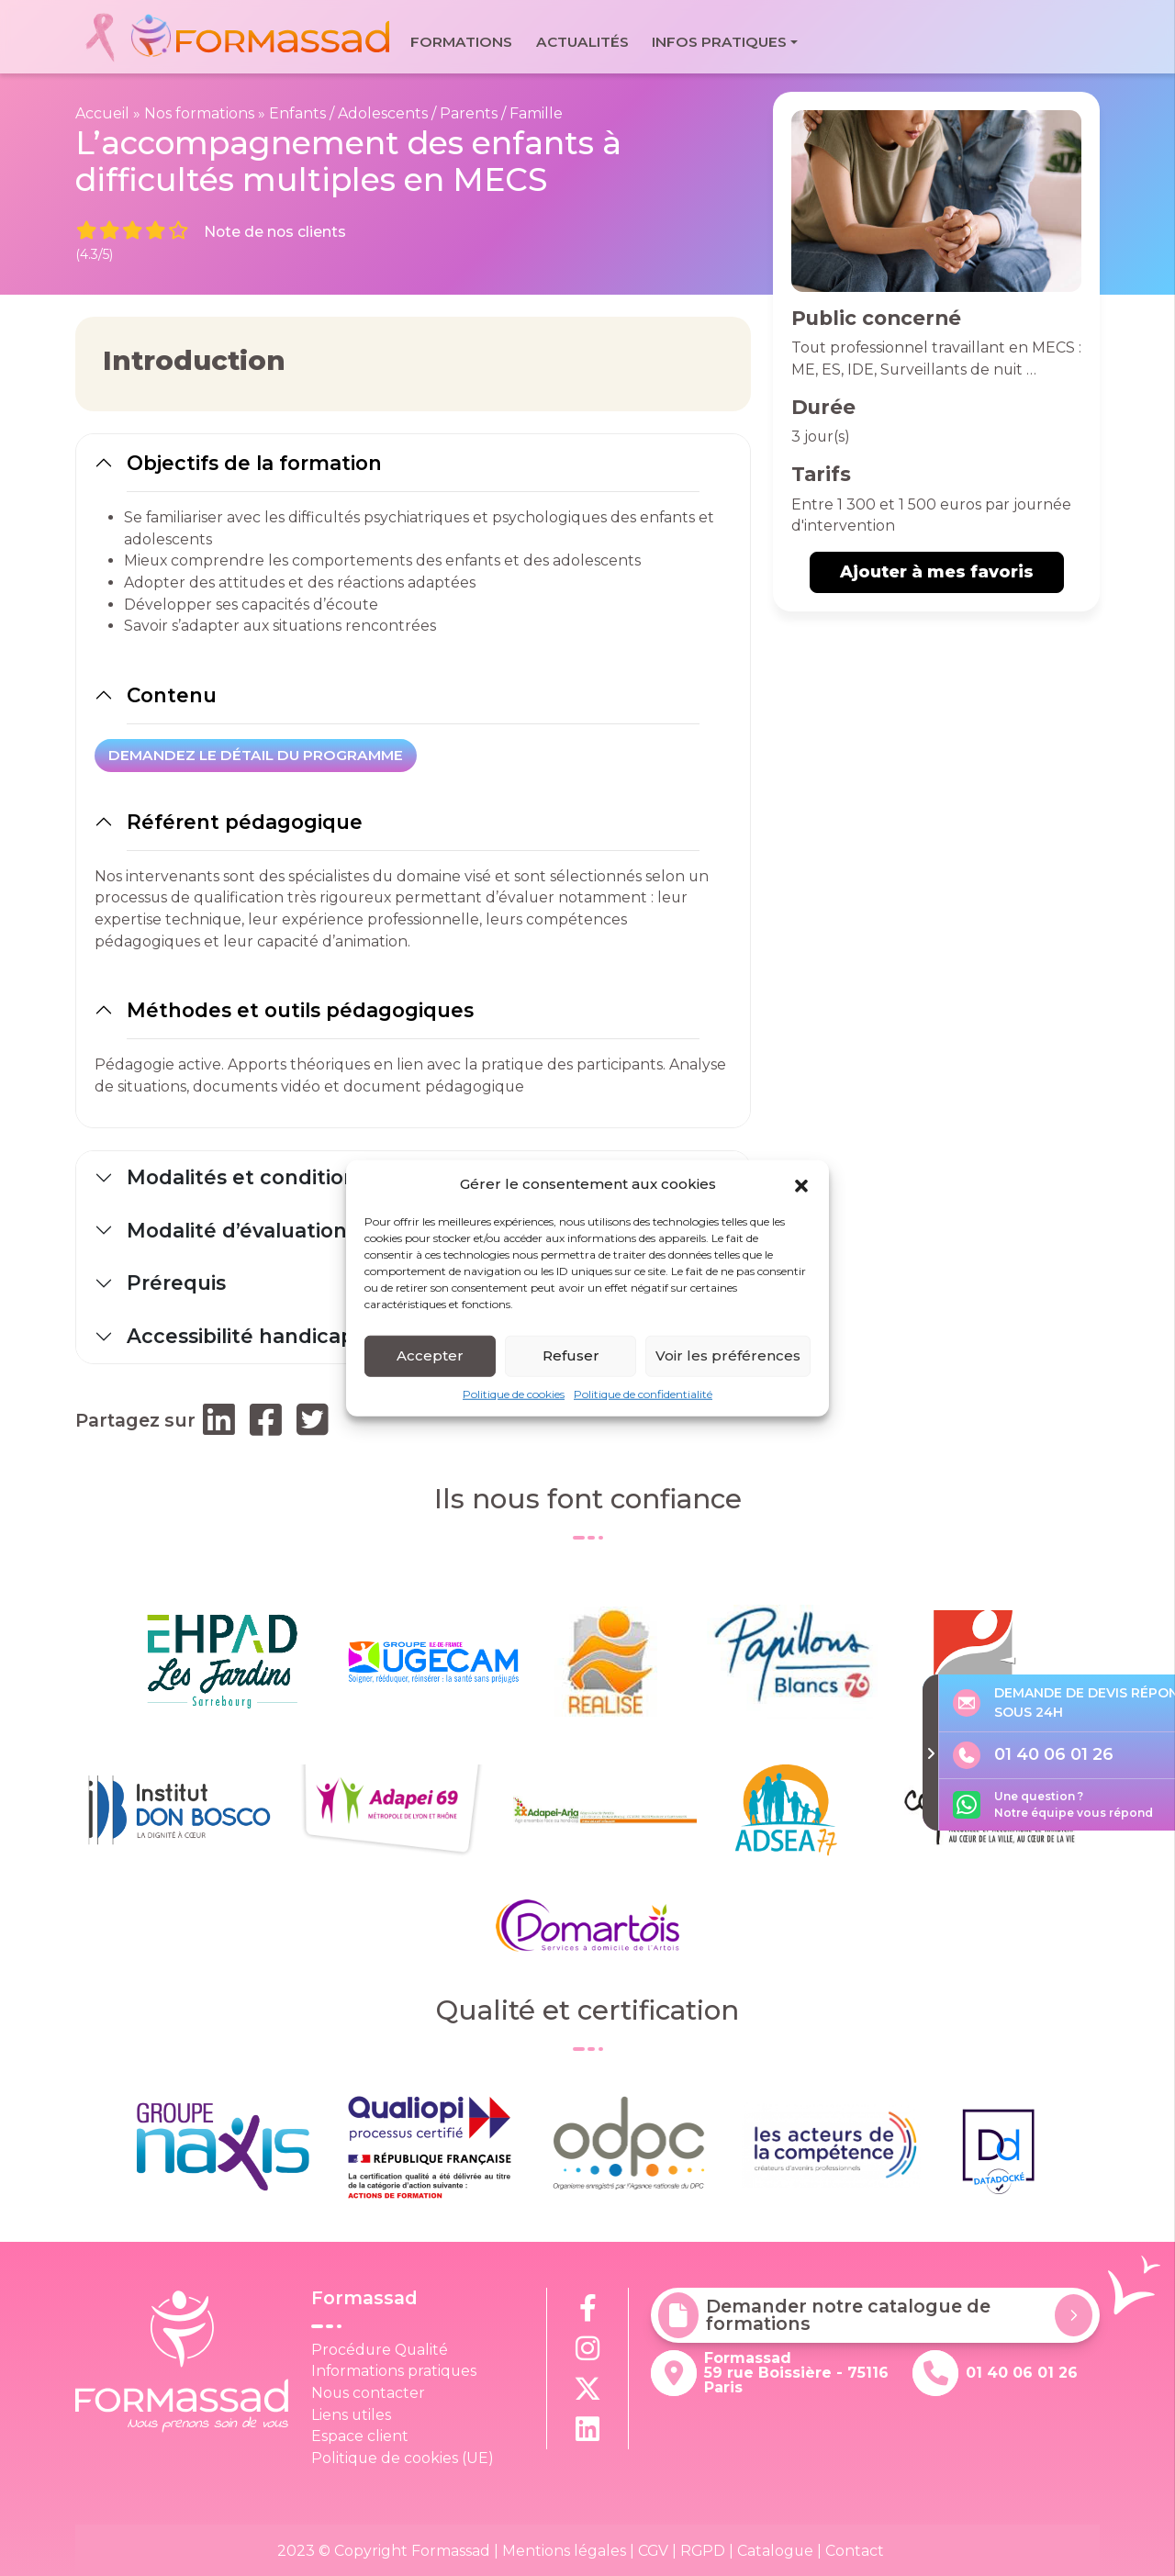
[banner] (236, 37)
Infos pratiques (719, 41)
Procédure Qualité (379, 2349)
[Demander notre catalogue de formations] (1073, 2315)
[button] (801, 1188)
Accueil (102, 113)
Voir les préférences (727, 1359)
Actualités (582, 41)
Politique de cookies (514, 1397)
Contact (854, 2550)
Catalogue (775, 2550)
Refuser (571, 1359)
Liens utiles (351, 2415)
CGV (653, 2550)
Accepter (430, 1359)
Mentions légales (564, 2550)
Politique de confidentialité (643, 1397)
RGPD (702, 2550)
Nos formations (199, 113)
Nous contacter (368, 2393)
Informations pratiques (393, 2371)
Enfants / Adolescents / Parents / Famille (416, 113)
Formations (461, 41)
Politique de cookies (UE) (402, 2458)
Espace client (359, 2436)
